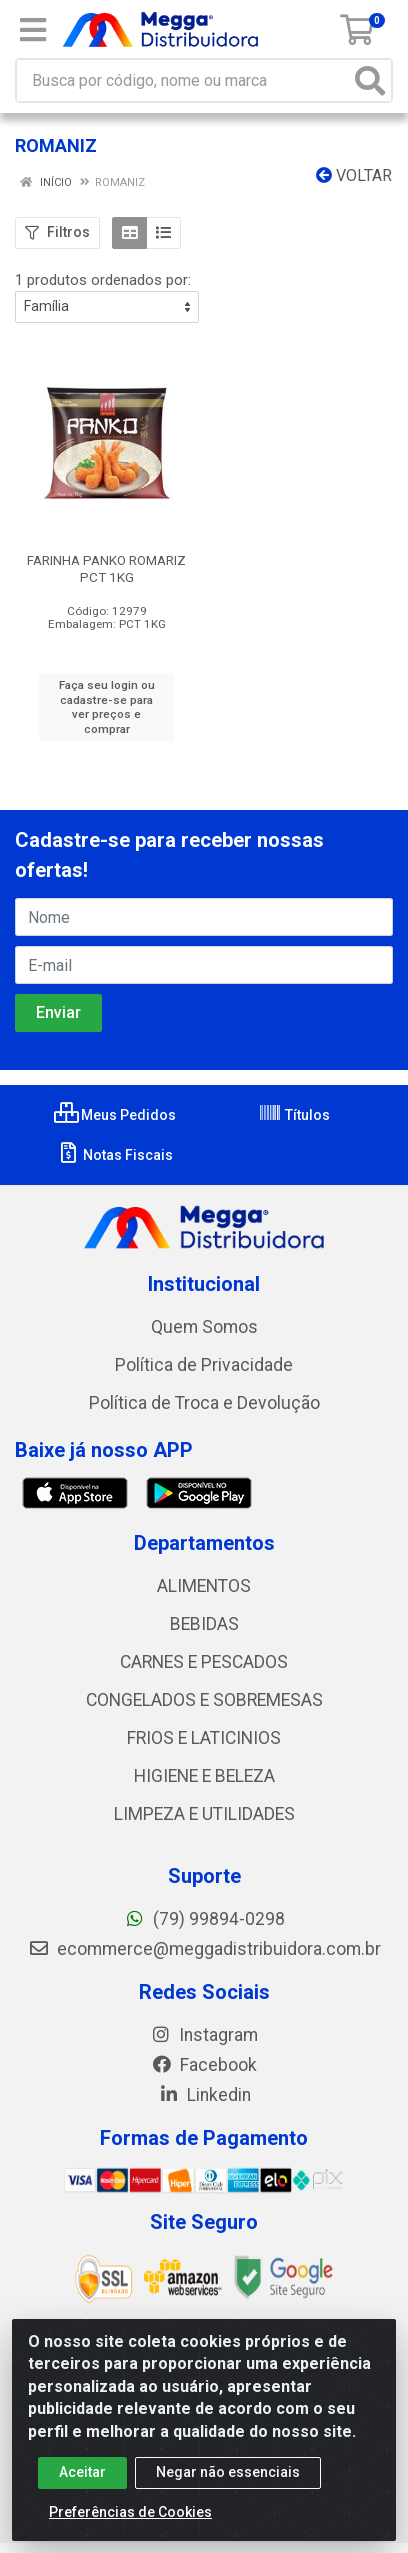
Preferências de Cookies (130, 2521)
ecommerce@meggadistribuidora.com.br (204, 1949)
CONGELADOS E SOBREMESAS (204, 1700)
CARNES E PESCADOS (204, 1662)
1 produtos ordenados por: (103, 280)
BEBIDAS (204, 1624)
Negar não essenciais (228, 2481)
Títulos (294, 1115)
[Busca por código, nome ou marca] (183, 80)
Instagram (204, 2035)
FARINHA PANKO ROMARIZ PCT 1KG (106, 568)
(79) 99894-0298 (204, 1919)
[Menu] (33, 30)
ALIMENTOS (204, 1586)
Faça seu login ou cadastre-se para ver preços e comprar (107, 707)
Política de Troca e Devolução (204, 1403)
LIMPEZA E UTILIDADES (204, 1814)
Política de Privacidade (204, 1365)
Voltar (354, 175)
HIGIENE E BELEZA (204, 1776)
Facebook (204, 2065)
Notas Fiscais (114, 1155)
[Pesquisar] (370, 80)
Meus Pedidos (115, 1115)
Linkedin (204, 2095)
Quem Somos (204, 1327)
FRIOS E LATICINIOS (204, 1738)
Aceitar (82, 2481)
